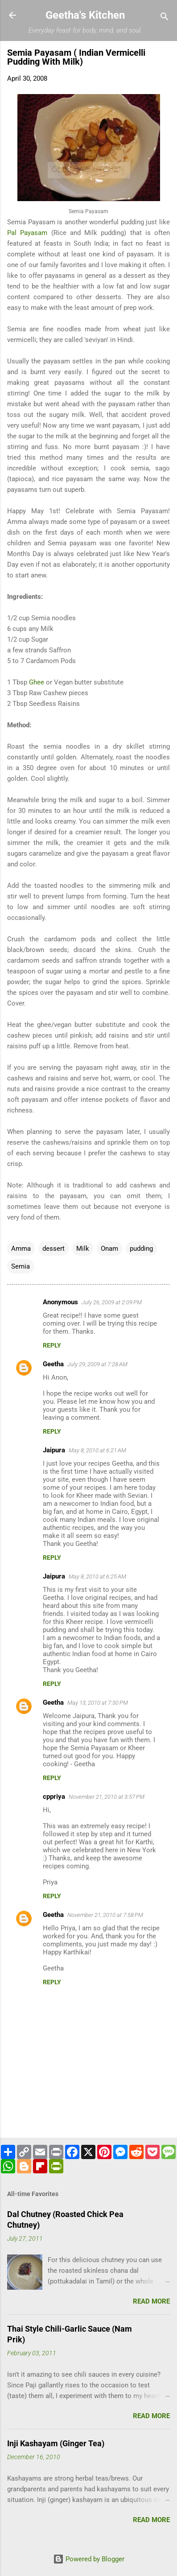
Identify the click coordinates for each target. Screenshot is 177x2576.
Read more (151, 2301)
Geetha (53, 1364)
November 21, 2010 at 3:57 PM (106, 1796)
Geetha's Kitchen (85, 15)
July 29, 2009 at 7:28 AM (97, 1364)
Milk (82, 1249)
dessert (53, 1249)
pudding (141, 1249)
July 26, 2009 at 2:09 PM (112, 1302)
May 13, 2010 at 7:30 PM (97, 1702)
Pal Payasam (27, 233)
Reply (52, 1345)
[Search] (164, 18)
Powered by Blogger (88, 2559)
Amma (21, 1249)
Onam (109, 1249)
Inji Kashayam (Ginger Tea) (55, 2443)
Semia (20, 1266)
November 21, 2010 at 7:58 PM (105, 1915)
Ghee (36, 682)
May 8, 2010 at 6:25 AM (97, 1576)
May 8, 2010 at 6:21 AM (97, 1450)
